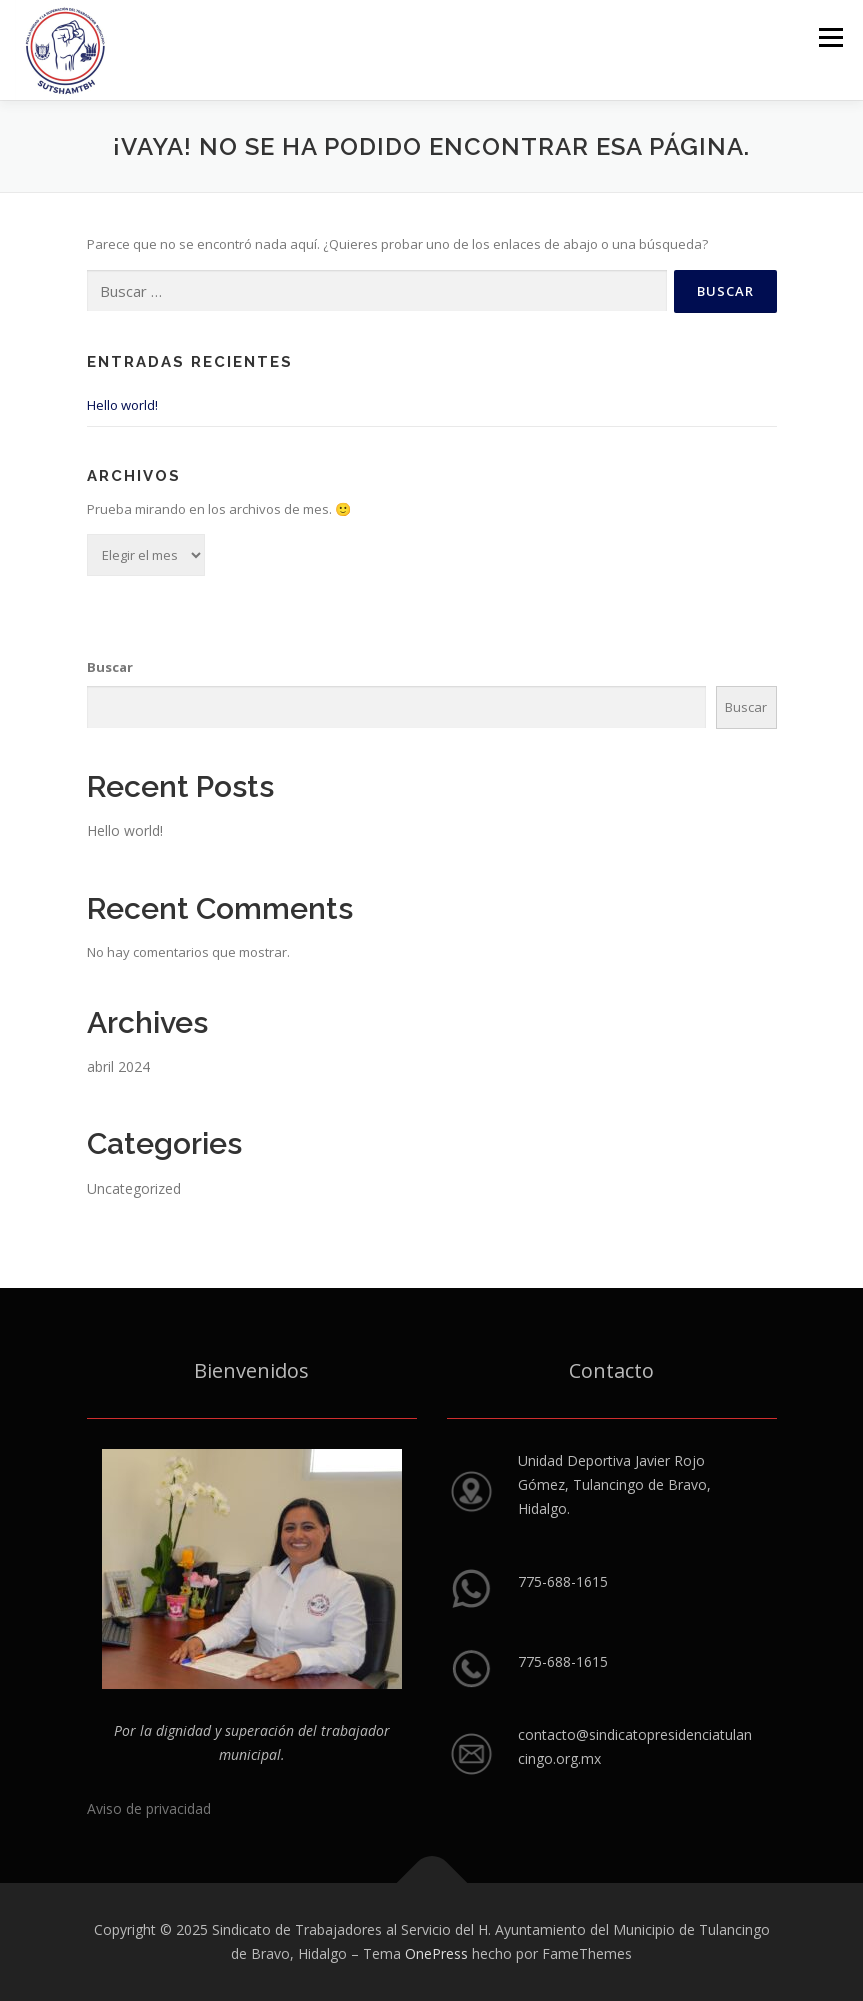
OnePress (436, 1953)
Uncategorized (134, 1188)
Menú (830, 37)
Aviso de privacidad (149, 1808)
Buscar (110, 667)
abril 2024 (118, 1066)
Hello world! (122, 405)
